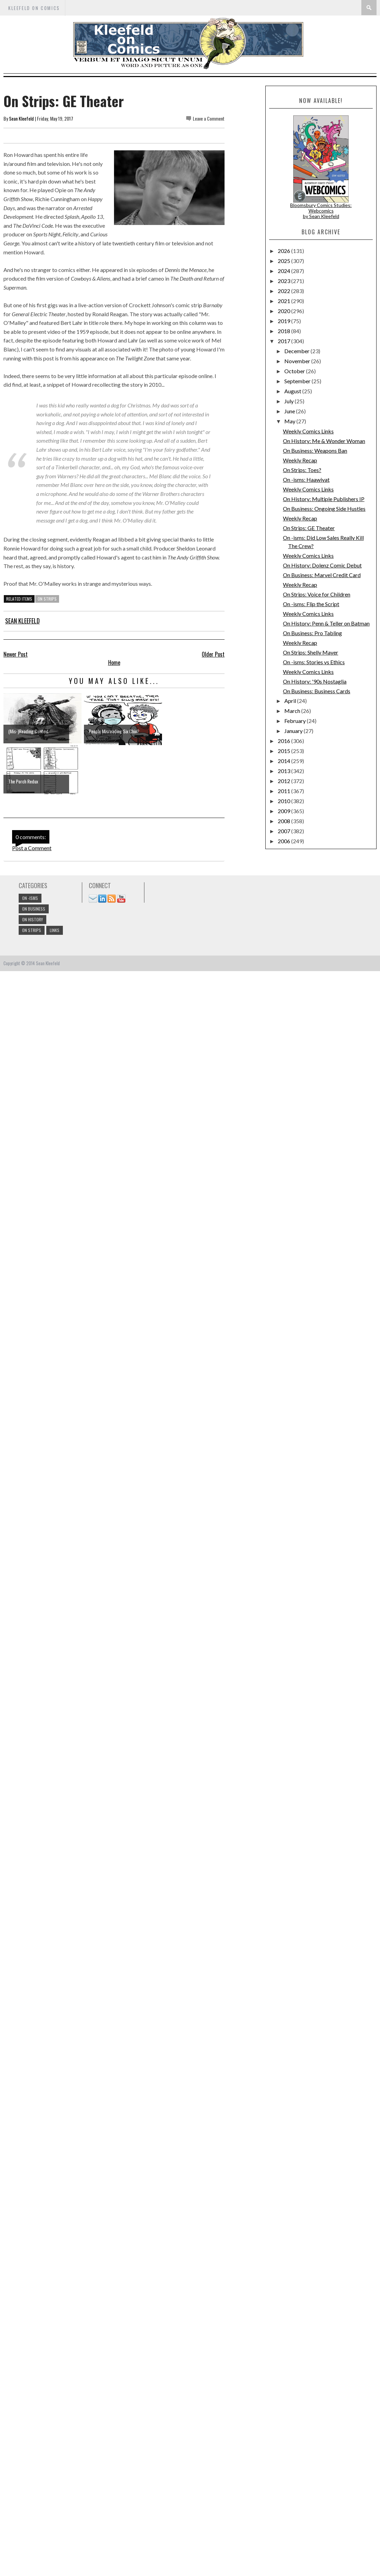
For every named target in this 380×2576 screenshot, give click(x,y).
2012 (284, 781)
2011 (284, 791)
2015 (284, 751)
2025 (284, 260)
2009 (284, 811)
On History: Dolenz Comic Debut (322, 565)
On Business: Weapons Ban (315, 450)
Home (114, 662)
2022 (284, 291)
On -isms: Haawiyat (306, 479)
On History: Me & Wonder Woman (324, 441)
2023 (284, 281)
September (298, 381)
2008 (284, 821)
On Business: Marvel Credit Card (322, 575)
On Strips (47, 599)
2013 (284, 771)
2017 (284, 341)
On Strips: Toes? (302, 470)
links (54, 930)
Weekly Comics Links (308, 431)
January (294, 730)
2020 (284, 311)
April (290, 700)
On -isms (30, 898)
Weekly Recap (300, 460)
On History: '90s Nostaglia (314, 681)
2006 (284, 841)
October (295, 371)
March (292, 710)
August (293, 391)
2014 (284, 761)
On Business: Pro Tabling (312, 633)
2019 (284, 321)
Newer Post (15, 654)
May (290, 421)
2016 (284, 740)
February (295, 720)
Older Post (213, 654)
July (289, 401)
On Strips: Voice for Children (316, 594)
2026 (284, 250)
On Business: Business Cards (316, 691)
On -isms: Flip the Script (311, 604)
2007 (284, 831)
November (297, 361)
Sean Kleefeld (21, 118)
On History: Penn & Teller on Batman (326, 623)
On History (32, 919)
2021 (284, 301)
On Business (33, 909)
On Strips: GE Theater (309, 528)
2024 (284, 270)
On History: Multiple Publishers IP (323, 499)
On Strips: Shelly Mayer (310, 652)
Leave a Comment (209, 118)
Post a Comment (31, 848)
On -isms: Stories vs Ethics (314, 662)
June (290, 411)
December (297, 351)
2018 (284, 331)
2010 (284, 801)
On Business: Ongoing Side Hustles (324, 508)
